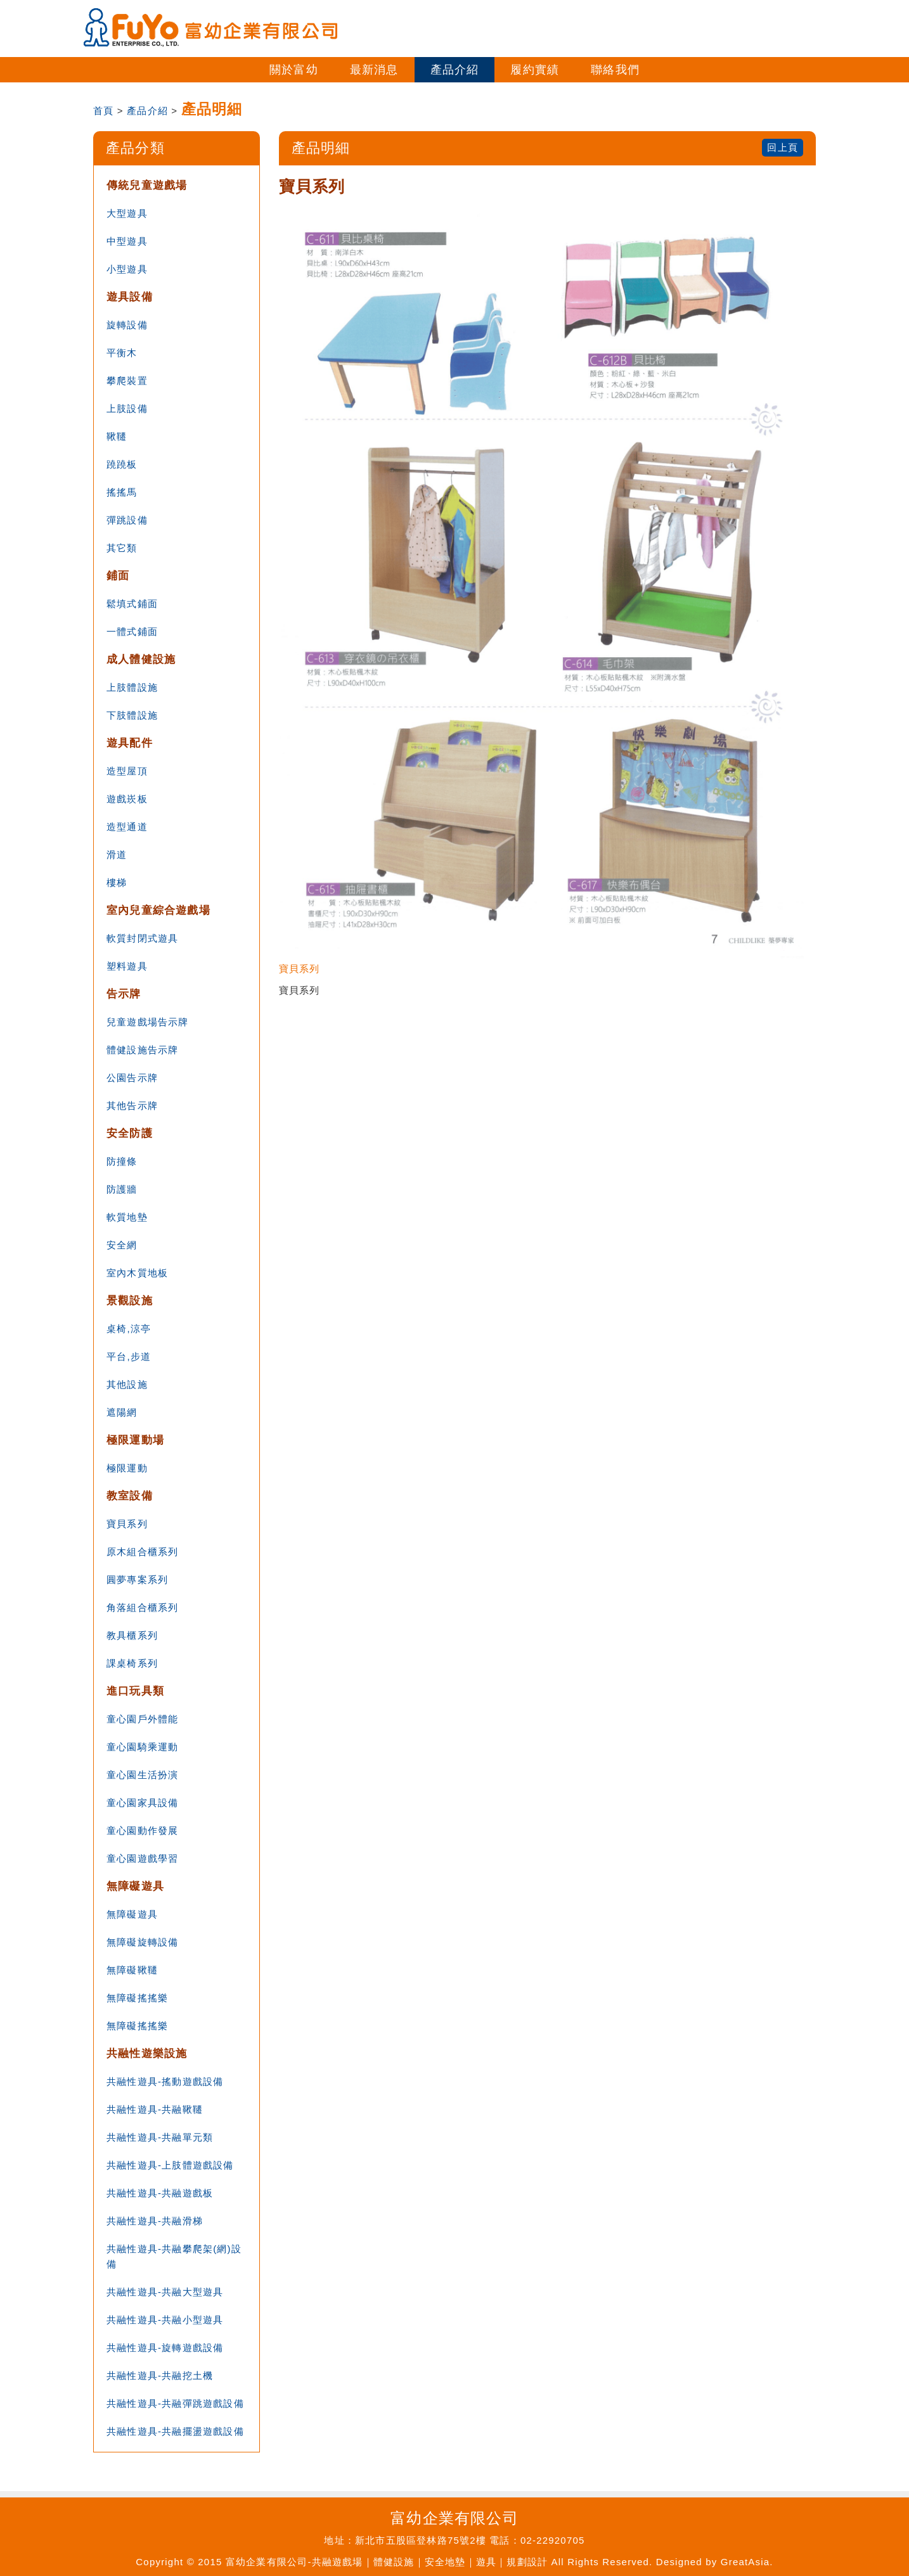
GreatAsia (745, 2561)
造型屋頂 (127, 771)
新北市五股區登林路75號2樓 (420, 2540)
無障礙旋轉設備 (142, 1942)
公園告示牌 (132, 1077)
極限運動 (127, 1468)
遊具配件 (129, 743)
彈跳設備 (127, 520)
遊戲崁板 (127, 798)
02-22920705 (552, 2540)
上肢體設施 (132, 687)
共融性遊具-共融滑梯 (154, 2220)
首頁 (103, 110)
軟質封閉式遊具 (142, 938)
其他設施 (127, 1384)
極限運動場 (135, 1440)
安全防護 (129, 1133)
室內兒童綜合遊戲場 (158, 910)
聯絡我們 (615, 69)
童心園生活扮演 (142, 1774)
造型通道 (127, 826)
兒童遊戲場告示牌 (147, 1021)
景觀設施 (129, 1301)
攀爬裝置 (127, 380)
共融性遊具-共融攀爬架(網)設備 (174, 2256)
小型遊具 (127, 269)
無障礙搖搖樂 (137, 1997)
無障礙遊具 (135, 1886)
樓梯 (116, 882)
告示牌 (123, 994)
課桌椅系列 (132, 1663)
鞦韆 (116, 436)
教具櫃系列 (132, 1635)
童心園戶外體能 (142, 1719)
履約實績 (534, 69)
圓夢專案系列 (137, 1579)
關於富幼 (293, 69)
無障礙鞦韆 (132, 1969)
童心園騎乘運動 (142, 1746)
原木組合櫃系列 (142, 1551)
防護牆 (122, 1189)
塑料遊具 (127, 966)
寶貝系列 (127, 1523)
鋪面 (117, 576)
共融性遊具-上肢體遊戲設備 (170, 2165)
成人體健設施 (141, 659)
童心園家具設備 (142, 1802)
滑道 (116, 854)
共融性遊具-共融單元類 (159, 2137)
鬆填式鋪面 (132, 603)
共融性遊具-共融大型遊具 (164, 2291)
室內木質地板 (137, 1272)
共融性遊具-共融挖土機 (159, 2375)
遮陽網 (122, 1412)
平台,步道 (128, 1356)
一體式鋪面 (132, 631)
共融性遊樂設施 (146, 2053)
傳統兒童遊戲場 (146, 185)
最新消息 (374, 69)
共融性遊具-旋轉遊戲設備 (164, 2347)
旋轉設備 (127, 324)
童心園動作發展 (142, 1830)
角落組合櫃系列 (142, 1607)
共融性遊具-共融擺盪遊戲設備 (175, 2431)
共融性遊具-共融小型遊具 (164, 2319)
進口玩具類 (135, 1691)
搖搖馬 (122, 492)
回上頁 (782, 147)
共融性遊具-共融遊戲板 (159, 2193)
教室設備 (129, 1496)
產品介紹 (454, 69)
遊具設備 (129, 297)
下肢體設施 (132, 715)
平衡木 (122, 352)
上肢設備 (127, 408)
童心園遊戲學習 (142, 1858)
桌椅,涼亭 (128, 1328)
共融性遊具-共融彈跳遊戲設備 (175, 2403)
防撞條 (122, 1161)
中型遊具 (127, 241)
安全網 (122, 1245)
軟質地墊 (127, 1217)
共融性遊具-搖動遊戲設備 (164, 2081)
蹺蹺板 (122, 464)
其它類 (122, 547)
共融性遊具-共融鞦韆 (154, 2109)
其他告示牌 (132, 1105)
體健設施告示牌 (142, 1049)
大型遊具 (127, 213)
